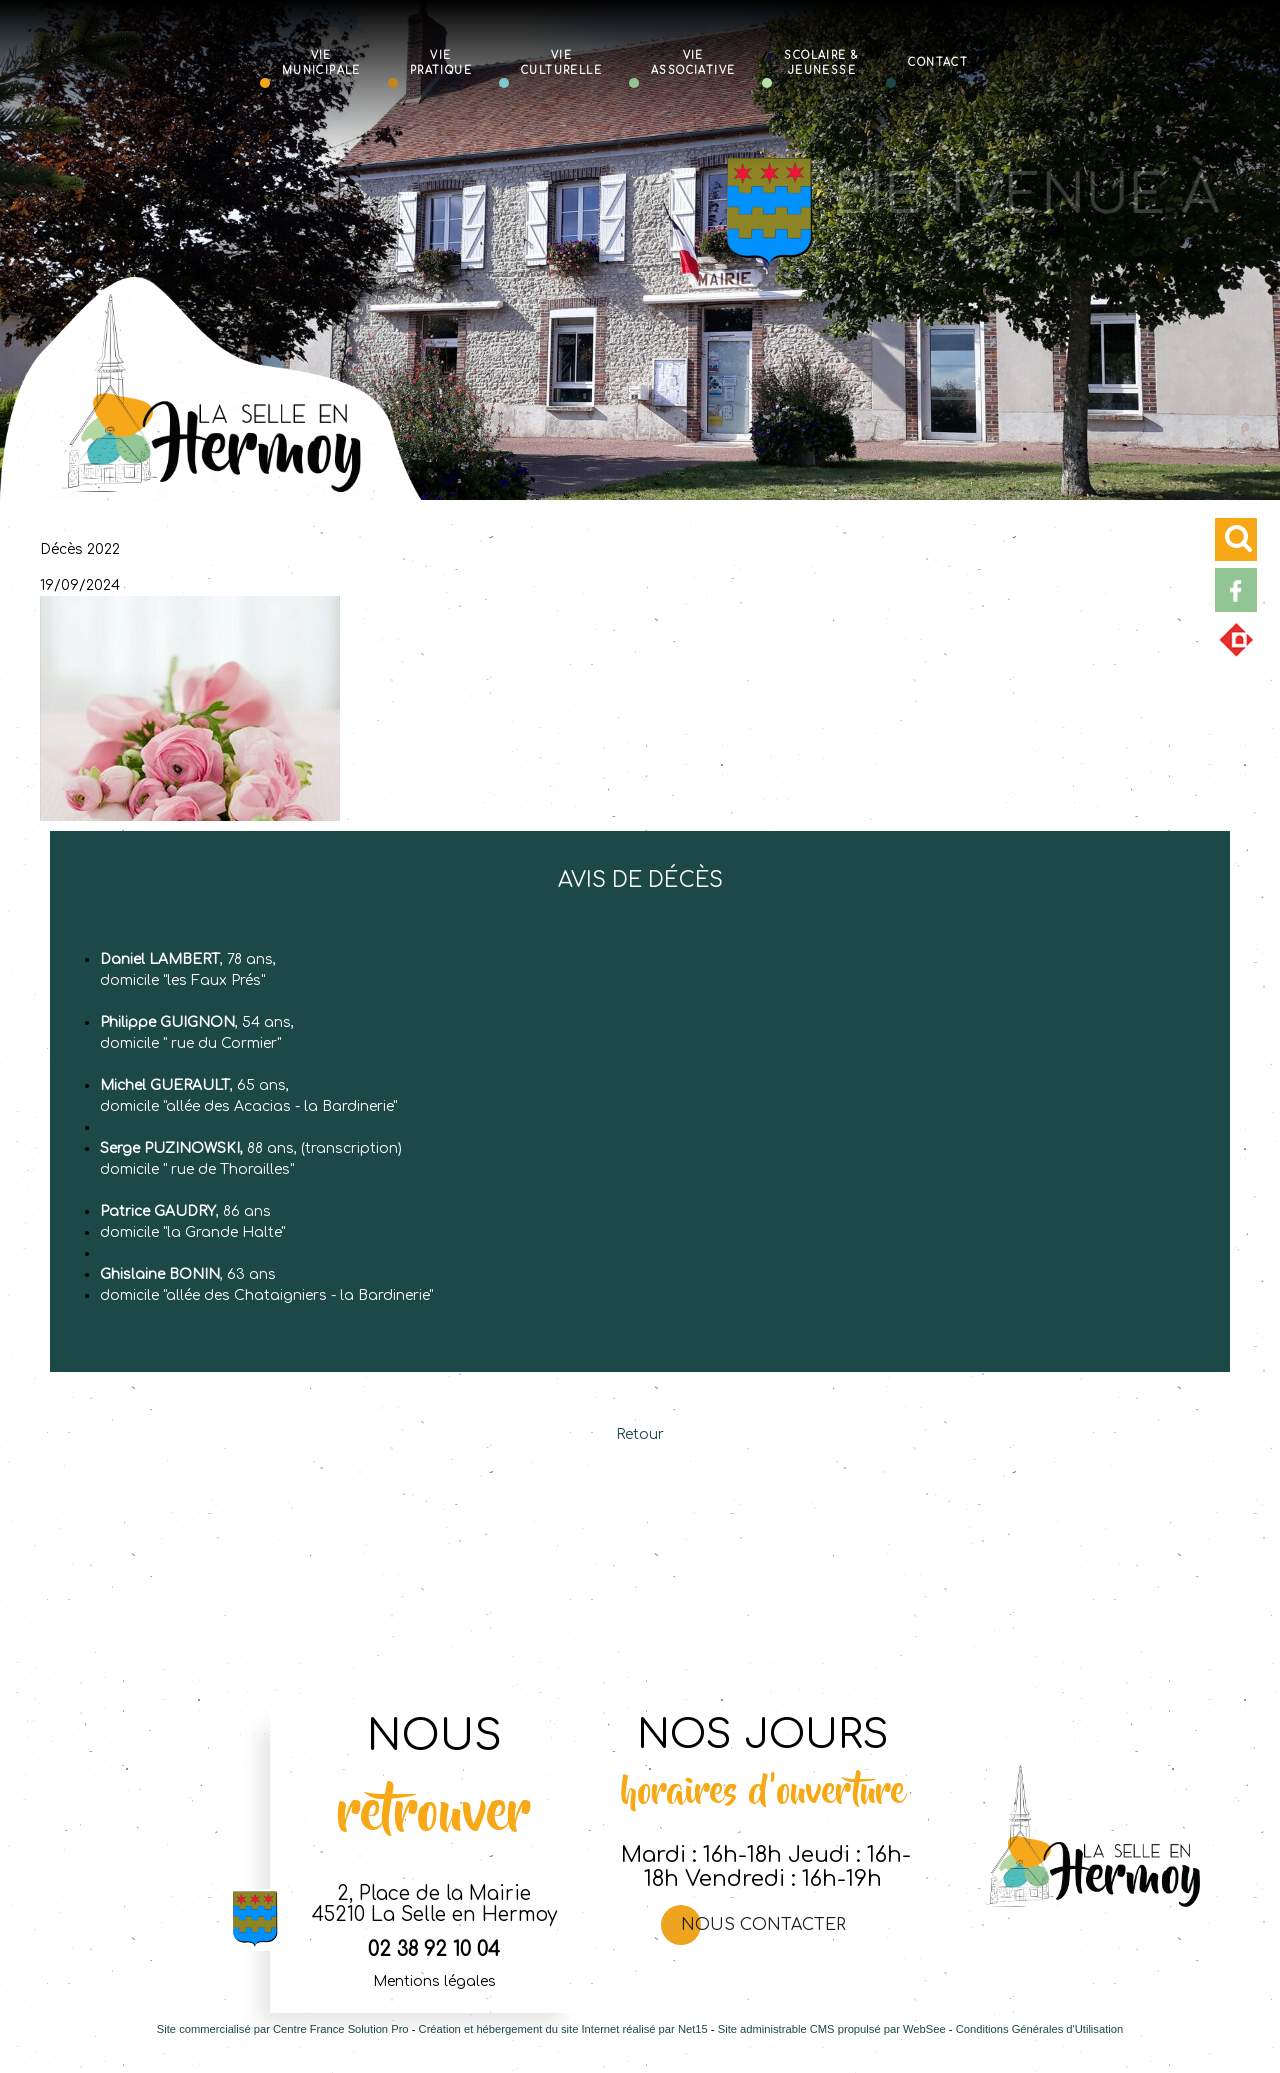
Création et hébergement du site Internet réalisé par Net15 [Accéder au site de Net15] (563, 2029)
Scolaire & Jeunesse (821, 62)
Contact (938, 61)
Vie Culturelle (561, 62)
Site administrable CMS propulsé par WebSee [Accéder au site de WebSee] (832, 2029)
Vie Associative (693, 62)
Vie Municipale (321, 62)
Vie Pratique (441, 62)
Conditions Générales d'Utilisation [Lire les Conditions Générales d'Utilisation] (1040, 2029)
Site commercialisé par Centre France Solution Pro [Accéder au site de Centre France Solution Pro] (283, 2029)
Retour (640, 1434)
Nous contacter (763, 1925)
